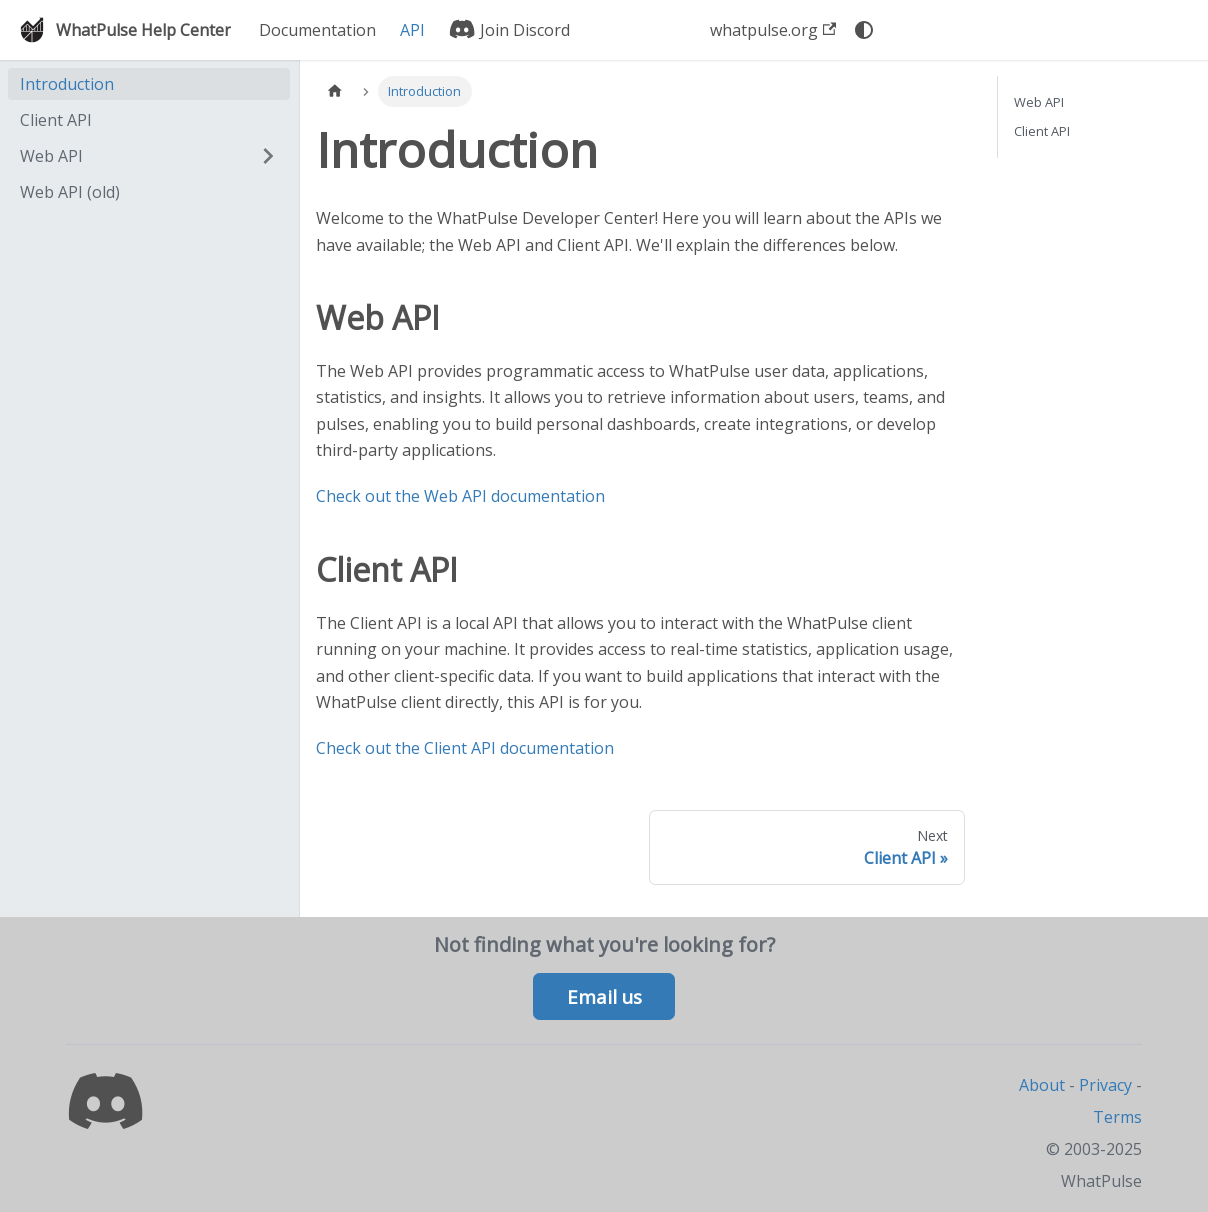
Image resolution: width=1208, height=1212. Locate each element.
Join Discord (509, 30)
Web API (51, 156)
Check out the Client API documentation (465, 748)
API (412, 30)
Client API (56, 120)
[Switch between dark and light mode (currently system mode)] (864, 30)
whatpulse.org (773, 30)
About (1042, 1085)
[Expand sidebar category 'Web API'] (268, 156)
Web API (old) (70, 192)
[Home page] (335, 91)
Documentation (317, 30)
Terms (1117, 1117)
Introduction (67, 84)
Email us (604, 997)
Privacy (1105, 1085)
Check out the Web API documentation (460, 496)
